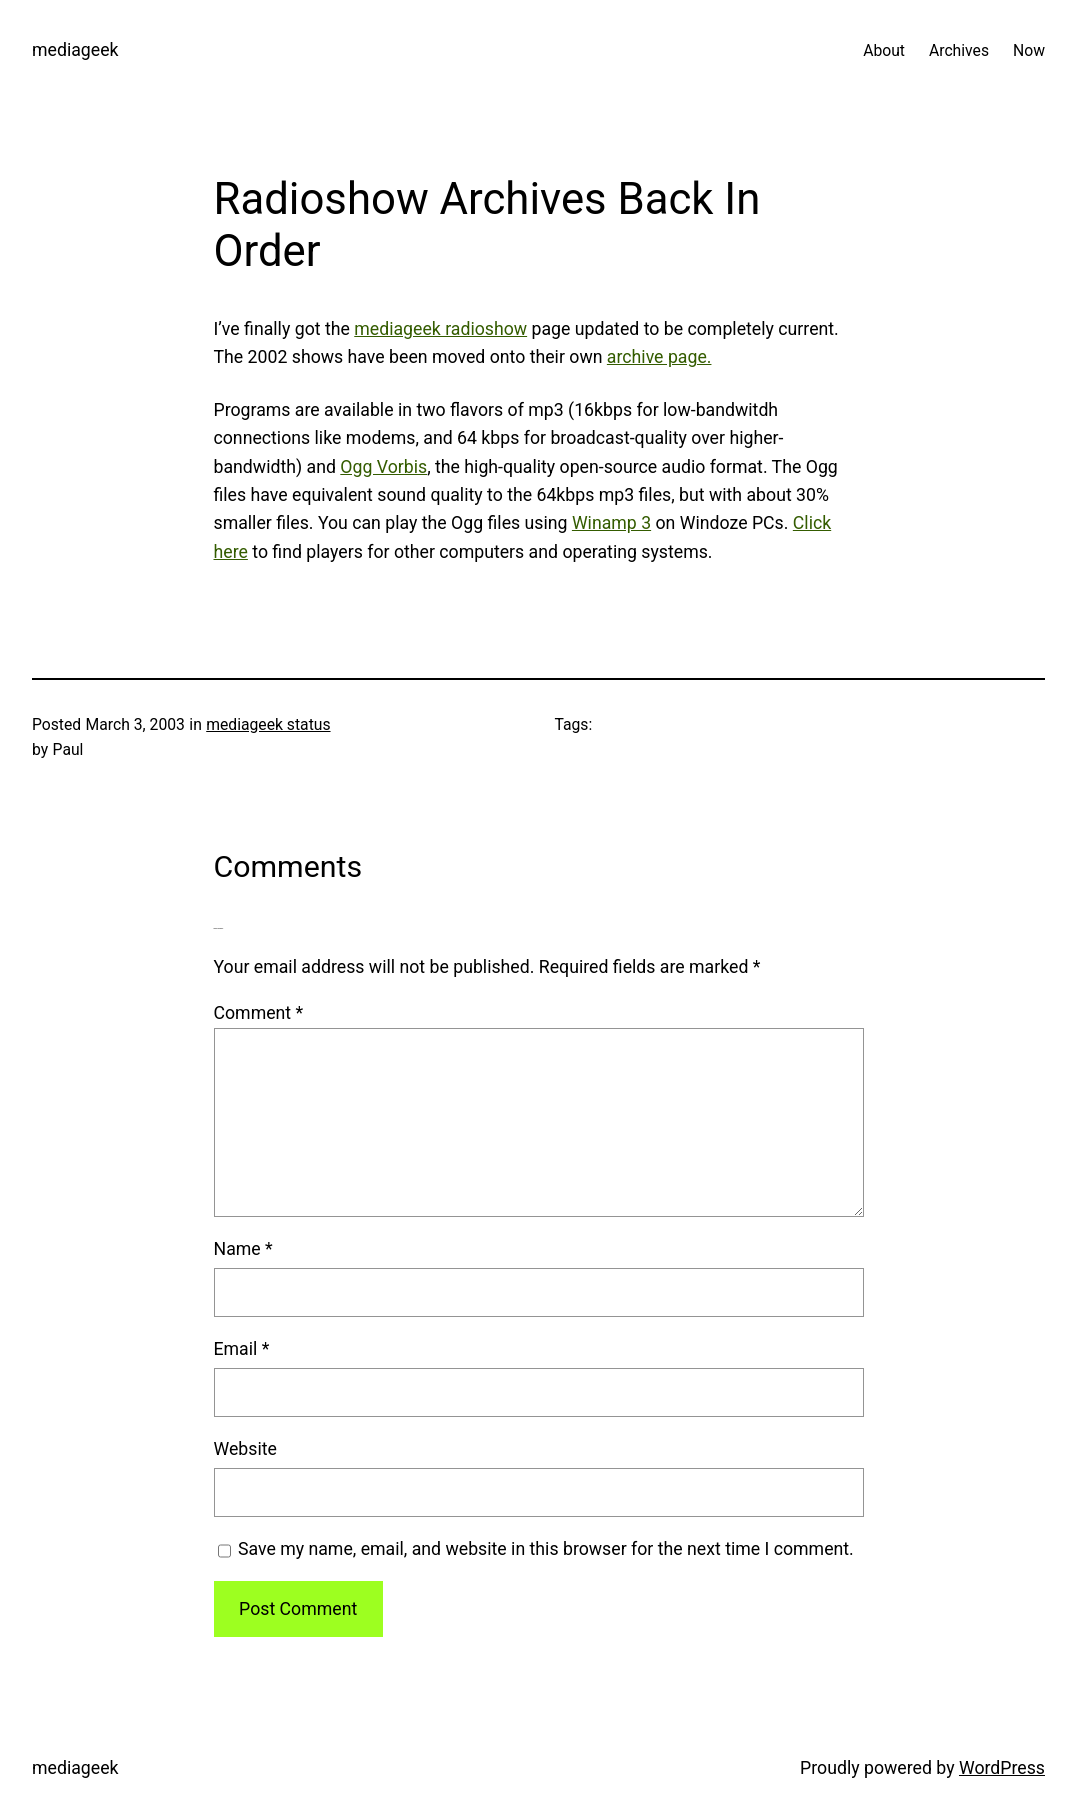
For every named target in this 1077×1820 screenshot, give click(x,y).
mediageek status (268, 724)
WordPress (1002, 1768)
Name (243, 1249)
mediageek (75, 50)
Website (245, 1449)
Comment (259, 1013)
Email (242, 1349)
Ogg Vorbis (383, 467)
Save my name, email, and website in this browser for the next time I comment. (546, 1549)
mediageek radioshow (440, 329)
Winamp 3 (611, 523)
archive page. (659, 357)
